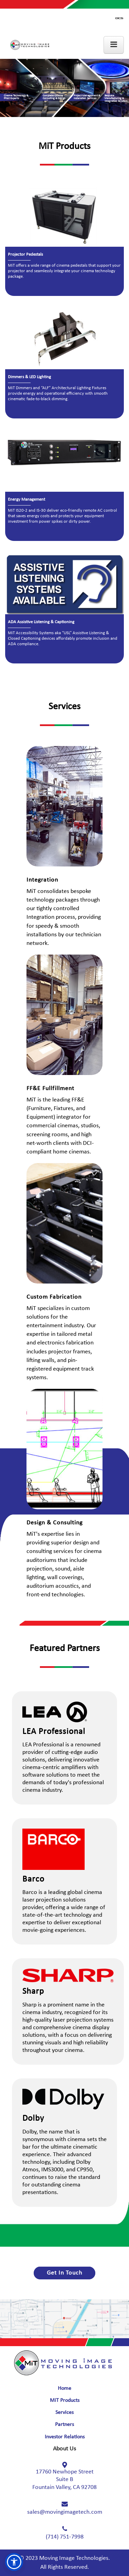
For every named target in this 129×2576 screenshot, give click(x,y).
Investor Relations (65, 2437)
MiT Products (64, 2400)
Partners (64, 2424)
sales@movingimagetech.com (64, 2512)
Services (64, 2412)
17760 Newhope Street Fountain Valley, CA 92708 (64, 2480)
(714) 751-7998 (65, 2537)
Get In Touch (64, 2273)
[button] (14, 2562)
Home (64, 2388)
